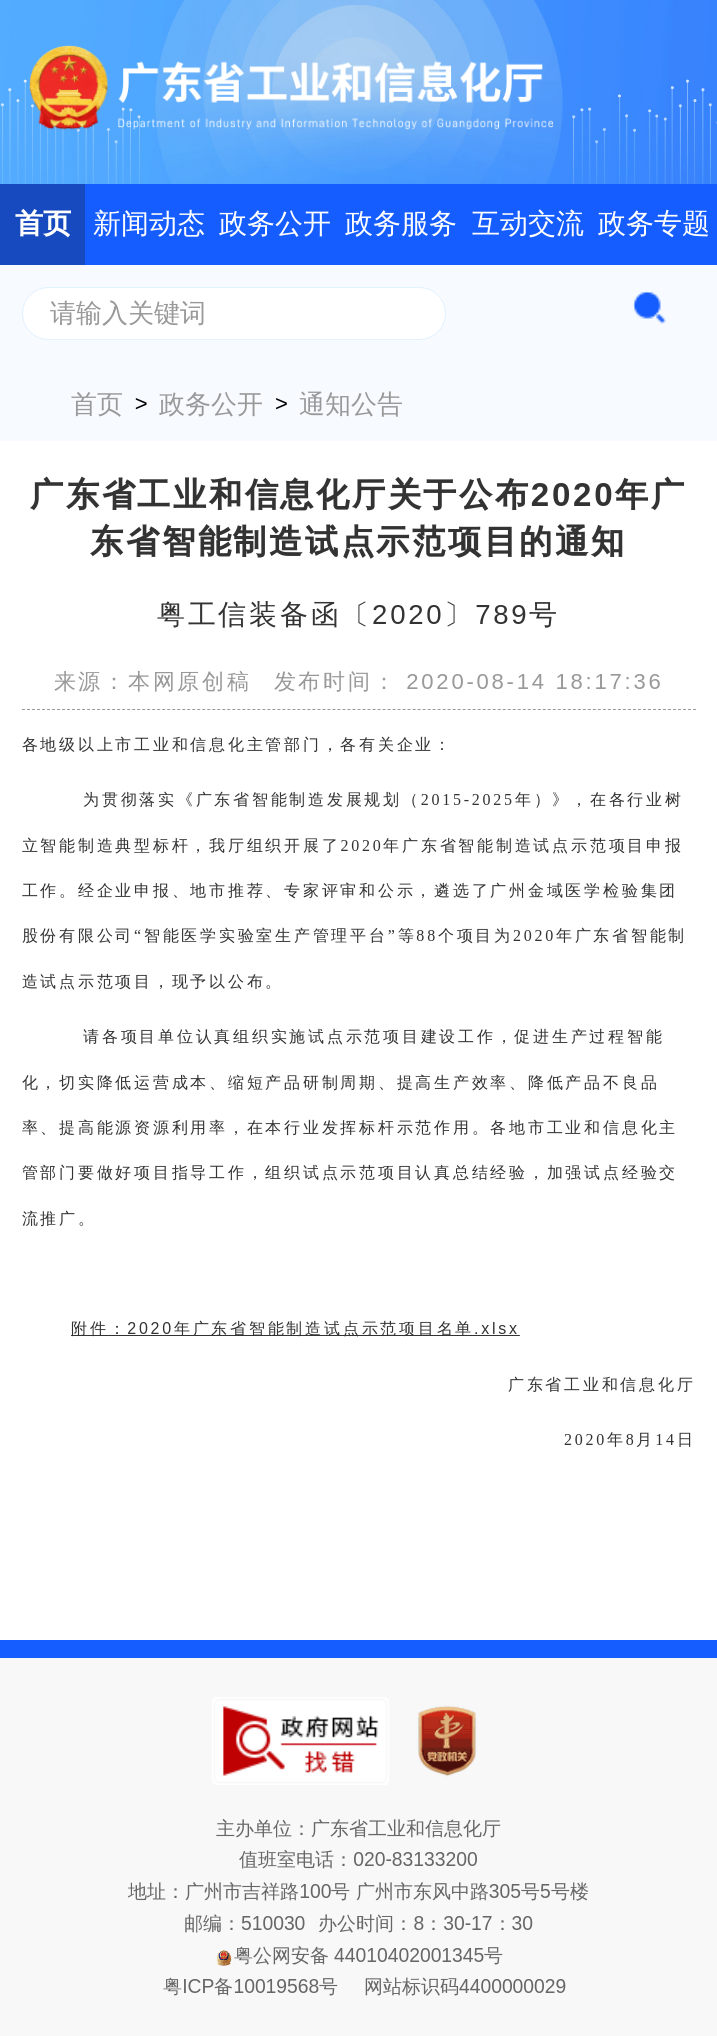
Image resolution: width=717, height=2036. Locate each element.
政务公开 (275, 223)
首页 (43, 223)
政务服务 (401, 223)
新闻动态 (149, 223)
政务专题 (654, 223)
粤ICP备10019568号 (250, 1986)
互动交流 (528, 223)
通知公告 (351, 404)
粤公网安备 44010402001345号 (359, 1955)
